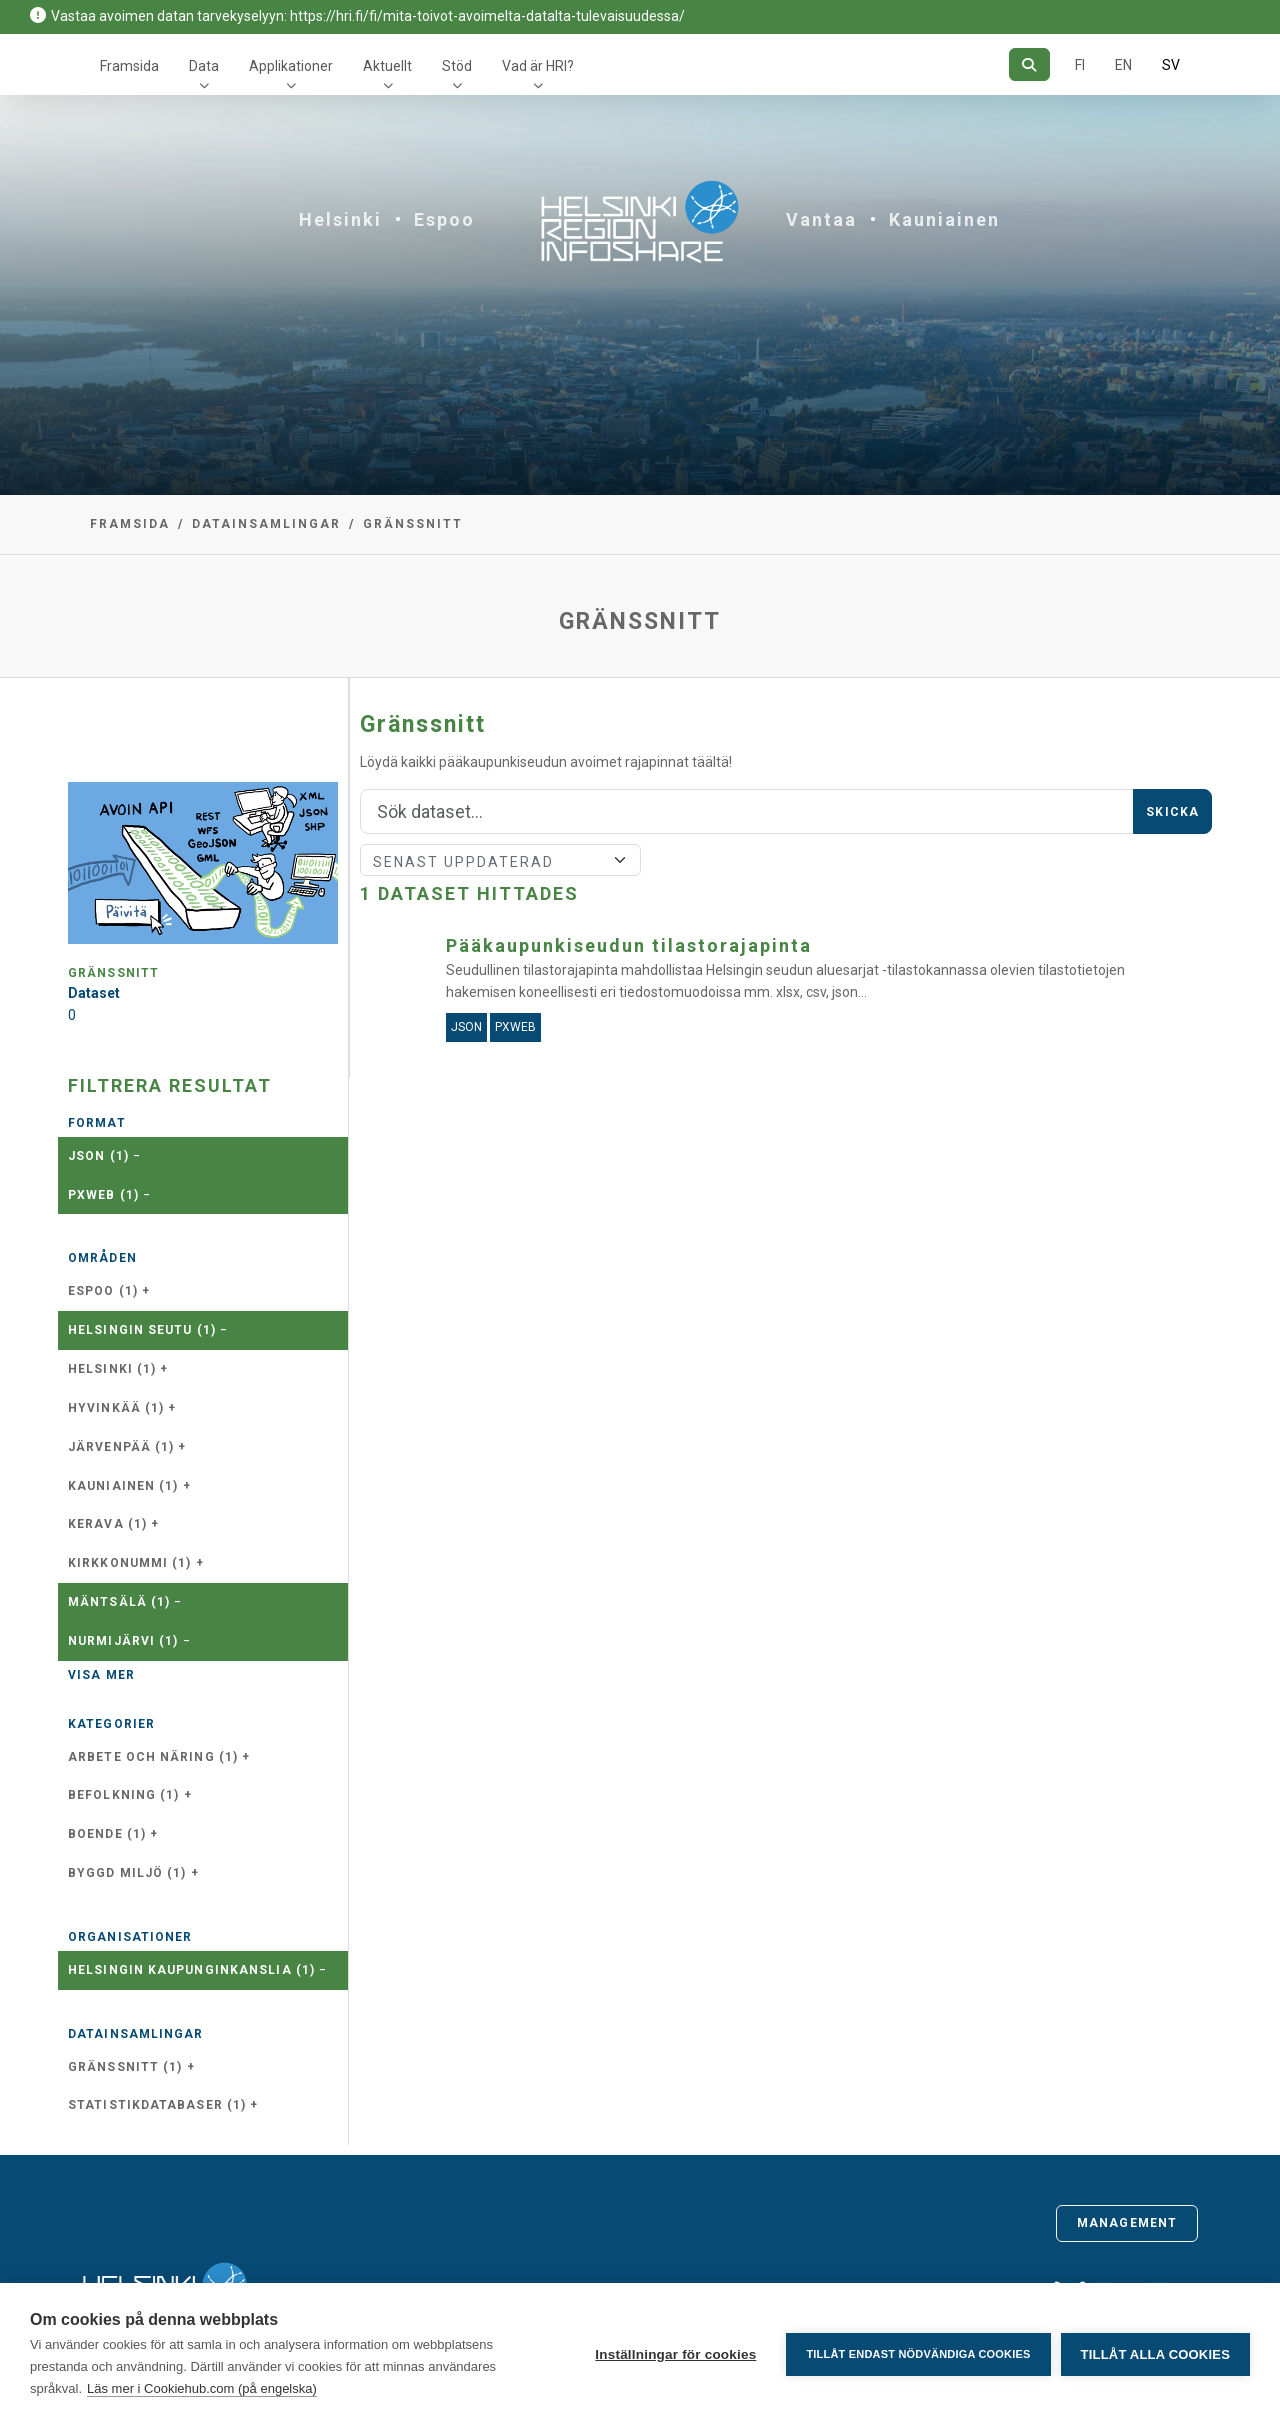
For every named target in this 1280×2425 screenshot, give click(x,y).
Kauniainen (944, 219)
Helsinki (340, 219)
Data (204, 66)
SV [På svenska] (1171, 65)
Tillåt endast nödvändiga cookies (918, 2354)
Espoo (444, 219)
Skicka (1172, 812)
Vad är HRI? (538, 66)
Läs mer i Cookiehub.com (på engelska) (202, 2388)
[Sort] (500, 860)
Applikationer (291, 66)
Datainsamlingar (266, 524)
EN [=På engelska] (1123, 65)
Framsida (129, 66)
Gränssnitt (413, 524)
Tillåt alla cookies (1155, 2354)
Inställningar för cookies (675, 2354)
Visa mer (101, 1675)
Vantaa (821, 219)
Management (1127, 2223)
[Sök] (1029, 64)
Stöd (457, 66)
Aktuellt (387, 66)
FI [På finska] (1080, 65)
